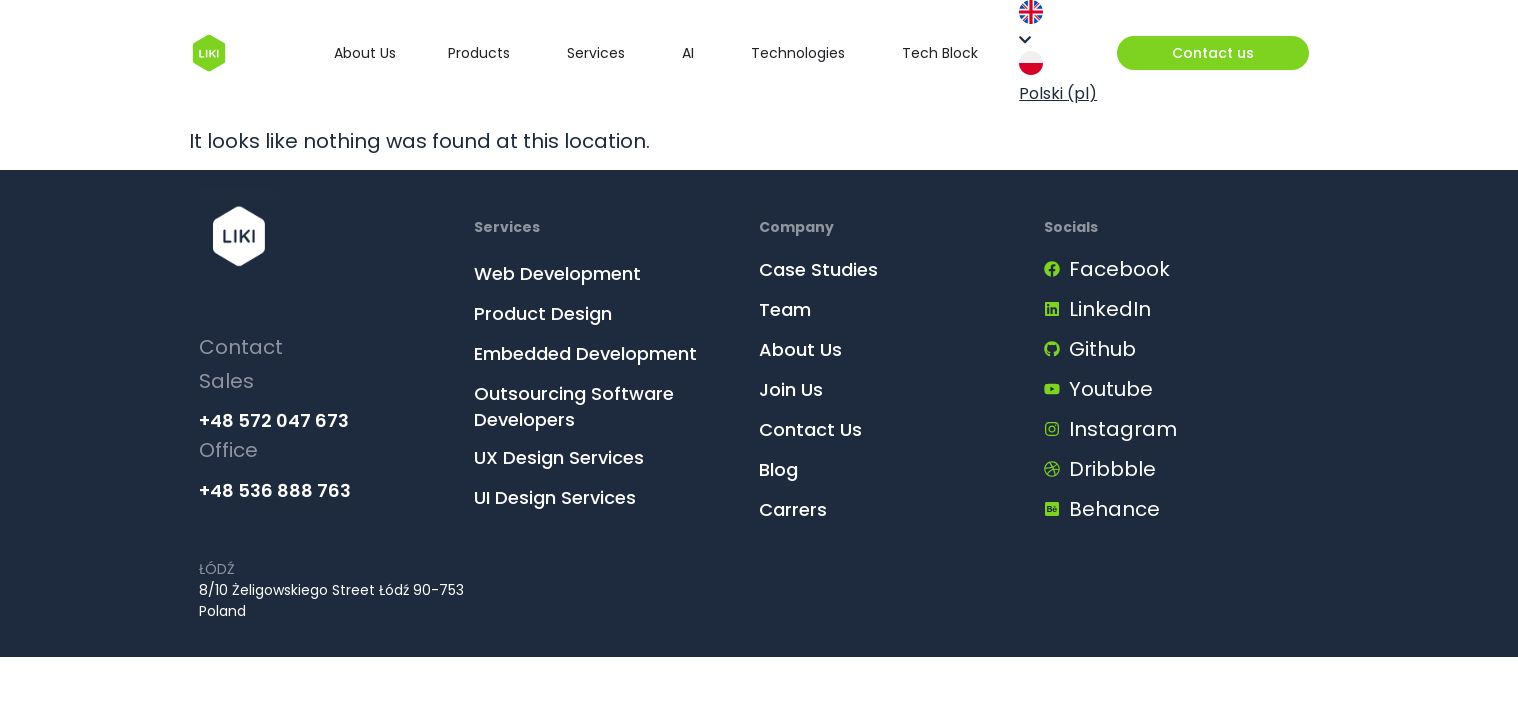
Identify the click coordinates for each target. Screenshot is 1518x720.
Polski (1058, 78)
